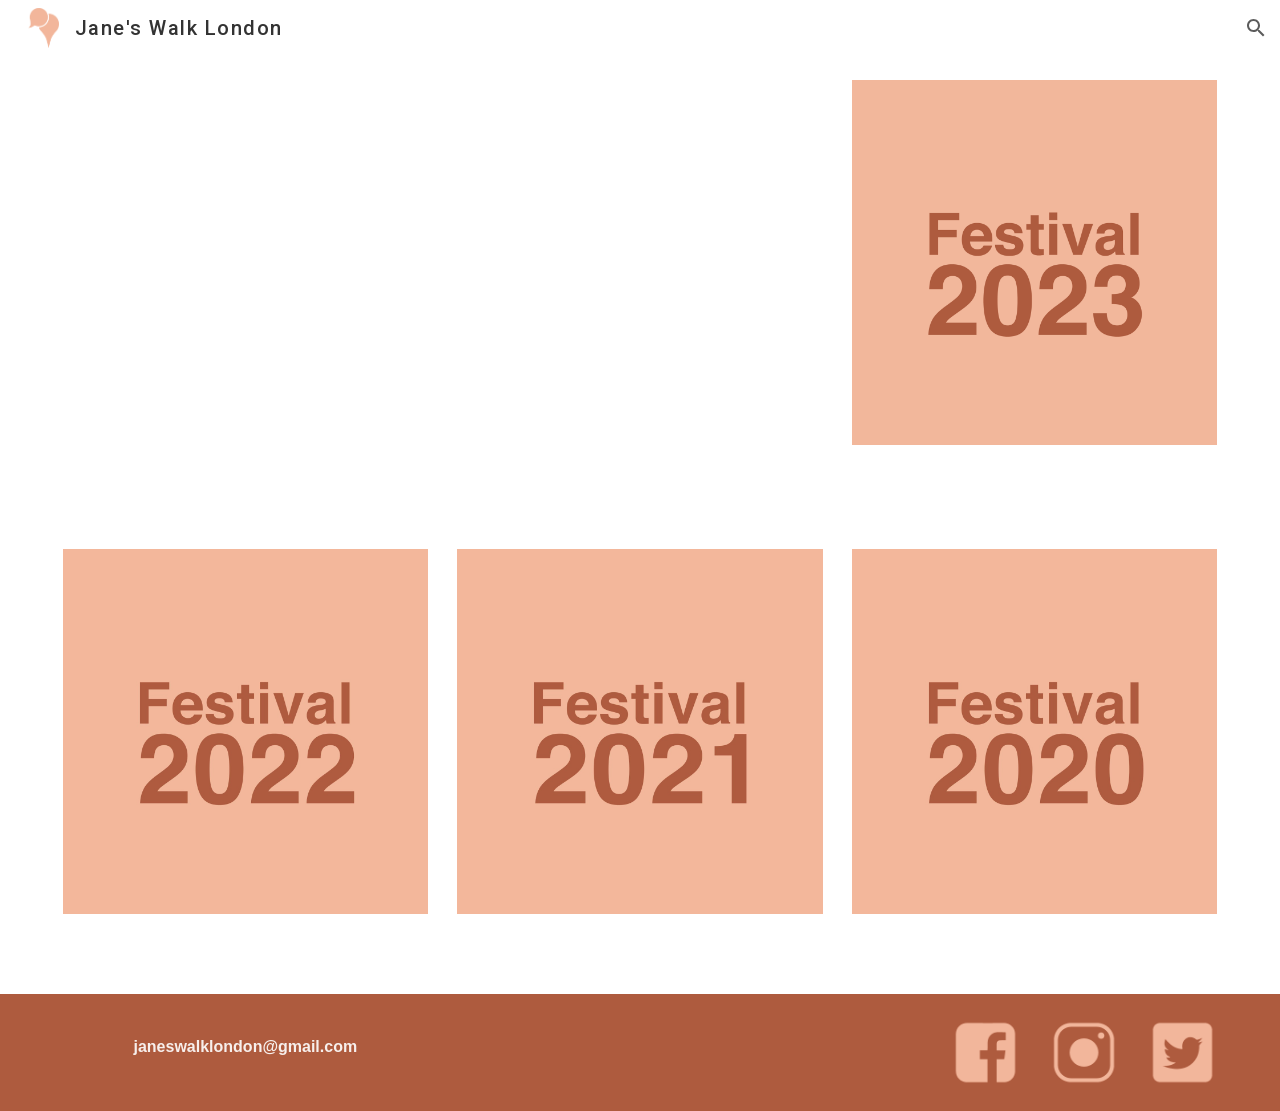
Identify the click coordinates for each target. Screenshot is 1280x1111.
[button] (1256, 28)
